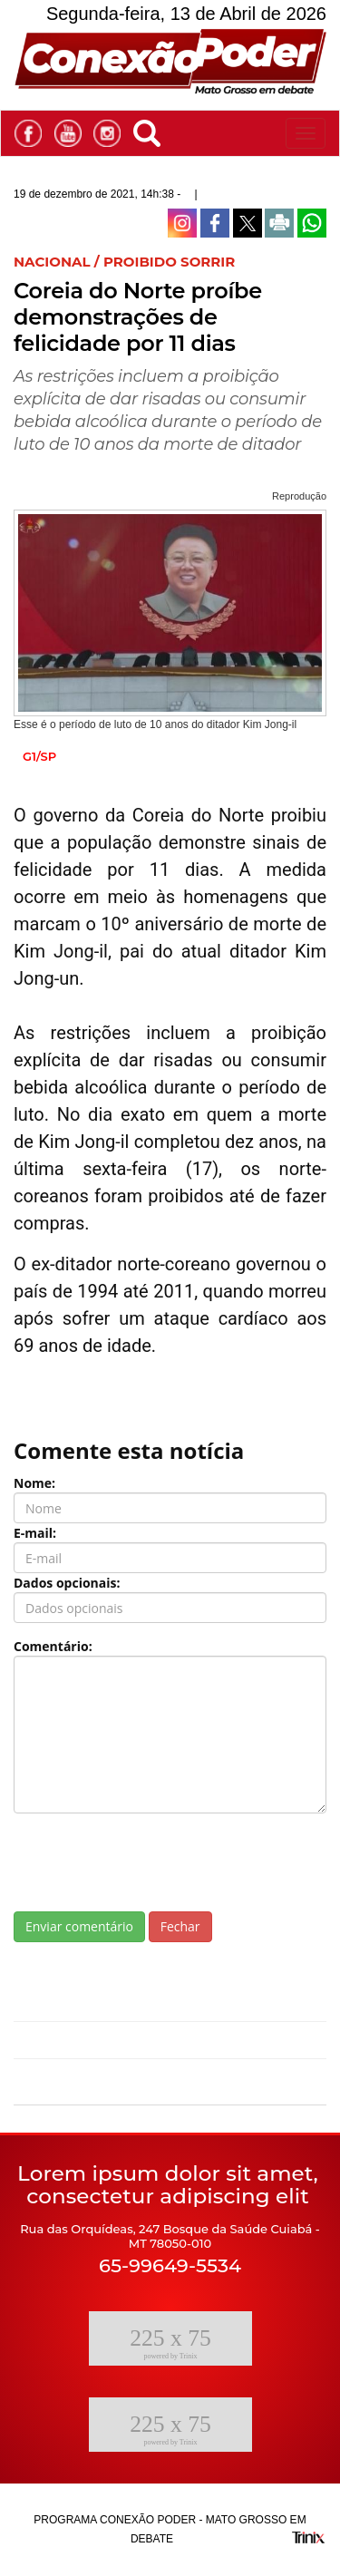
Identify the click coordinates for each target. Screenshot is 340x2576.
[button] (151, 130)
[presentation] (151, 1862)
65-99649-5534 (170, 2265)
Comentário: (53, 1646)
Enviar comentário (79, 1926)
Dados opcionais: (67, 1582)
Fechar (180, 1926)
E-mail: (35, 1532)
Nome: (34, 1483)
